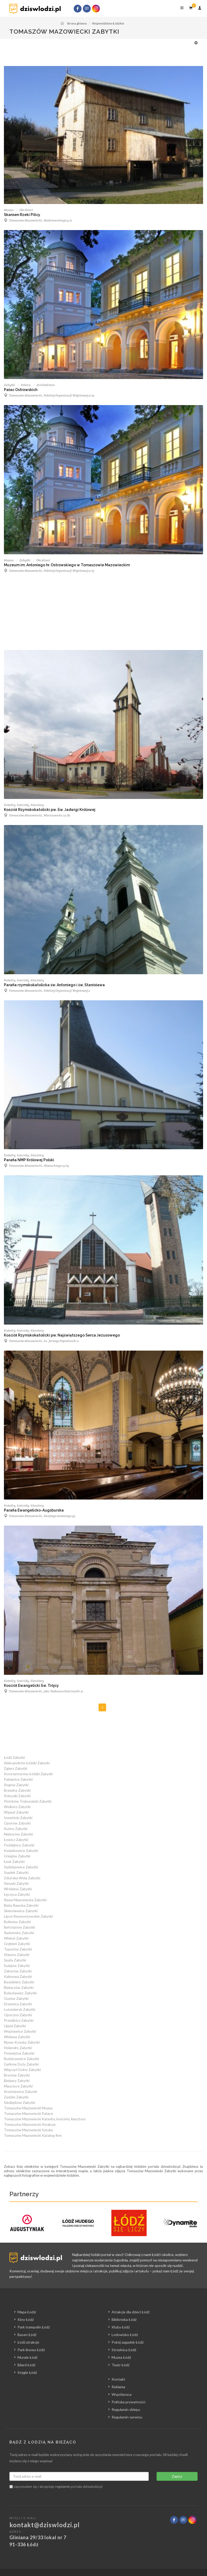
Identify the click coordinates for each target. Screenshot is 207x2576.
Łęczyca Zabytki (17, 1894)
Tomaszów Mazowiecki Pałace (28, 2113)
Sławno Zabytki (16, 1954)
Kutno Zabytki (15, 1828)
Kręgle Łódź (27, 2372)
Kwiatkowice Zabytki (21, 1850)
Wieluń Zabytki (16, 1938)
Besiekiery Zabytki (19, 1982)
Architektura (45, 385)
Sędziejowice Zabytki (21, 1867)
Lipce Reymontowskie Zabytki (28, 1916)
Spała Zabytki (15, 1960)
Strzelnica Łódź (124, 2350)
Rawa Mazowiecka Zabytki (25, 1900)
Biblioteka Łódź (124, 2319)
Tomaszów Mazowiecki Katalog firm (33, 2135)
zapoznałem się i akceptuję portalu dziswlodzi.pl (55, 2486)
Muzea (9, 210)
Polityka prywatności (128, 2402)
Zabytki (9, 385)
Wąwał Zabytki (16, 1812)
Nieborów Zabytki (18, 1834)
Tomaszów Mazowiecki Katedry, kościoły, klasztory (45, 2119)
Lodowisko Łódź (125, 2334)
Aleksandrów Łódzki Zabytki (27, 1763)
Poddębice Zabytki (19, 1845)
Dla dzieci (26, 210)
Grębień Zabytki (17, 1943)
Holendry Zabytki (18, 2047)
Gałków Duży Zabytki (21, 2064)
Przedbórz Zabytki (18, 2020)
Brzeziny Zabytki (17, 1790)
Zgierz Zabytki (15, 1768)
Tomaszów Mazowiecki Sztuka (28, 2130)
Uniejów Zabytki (17, 1856)
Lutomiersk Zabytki (19, 2009)
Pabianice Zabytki (18, 1779)
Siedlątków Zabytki (19, 2102)
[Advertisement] (100, 51)
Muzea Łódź (121, 2357)
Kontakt (118, 2379)
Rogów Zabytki (16, 1785)
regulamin (62, 2486)
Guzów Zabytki (16, 1998)
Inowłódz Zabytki (18, 1817)
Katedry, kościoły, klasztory (24, 805)
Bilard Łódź (26, 2365)
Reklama (118, 2387)
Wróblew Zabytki (18, 1889)
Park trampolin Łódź (34, 2327)
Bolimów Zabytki (17, 1921)
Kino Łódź (26, 2319)
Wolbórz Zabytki (17, 1806)
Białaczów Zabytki (18, 1987)
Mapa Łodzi (27, 2312)
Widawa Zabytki (17, 2037)
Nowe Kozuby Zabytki (22, 2042)
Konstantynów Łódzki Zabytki (28, 1774)
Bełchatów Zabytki (19, 1927)
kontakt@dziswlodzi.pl (44, 2525)
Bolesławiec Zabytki (20, 1993)
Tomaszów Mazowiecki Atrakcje (30, 2124)
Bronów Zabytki (17, 2075)
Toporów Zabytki (18, 1949)
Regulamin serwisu (127, 2417)
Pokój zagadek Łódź (127, 2342)
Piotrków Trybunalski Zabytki (27, 1801)
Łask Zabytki (14, 1861)
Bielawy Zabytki (17, 2080)
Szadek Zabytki (16, 1872)
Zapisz (177, 2476)
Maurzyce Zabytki (18, 2086)
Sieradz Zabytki (16, 1883)
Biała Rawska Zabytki (21, 1905)
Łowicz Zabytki (16, 1839)
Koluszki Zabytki (17, 1795)
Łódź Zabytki (14, 1757)
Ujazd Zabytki (15, 2026)
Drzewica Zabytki (18, 2004)
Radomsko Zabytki (19, 1932)
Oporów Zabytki (17, 1823)
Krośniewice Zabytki (20, 2091)
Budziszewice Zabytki (21, 2058)
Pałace (26, 385)
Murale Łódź (27, 2357)
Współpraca (121, 2394)
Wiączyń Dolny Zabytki (22, 2069)
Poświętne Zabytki (19, 2053)
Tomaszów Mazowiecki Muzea (28, 2108)
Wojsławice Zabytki (20, 2031)
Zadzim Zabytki (16, 2097)
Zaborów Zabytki (18, 1971)
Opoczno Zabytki (18, 2015)
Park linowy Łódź (31, 2350)
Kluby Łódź (121, 2327)
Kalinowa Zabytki (18, 1976)
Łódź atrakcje (28, 2342)
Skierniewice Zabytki (21, 1911)
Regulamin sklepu (126, 2409)
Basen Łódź (27, 2334)
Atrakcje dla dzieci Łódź (131, 2312)
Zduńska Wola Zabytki (22, 1878)
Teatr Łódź (120, 2365)
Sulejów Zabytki (17, 1965)
